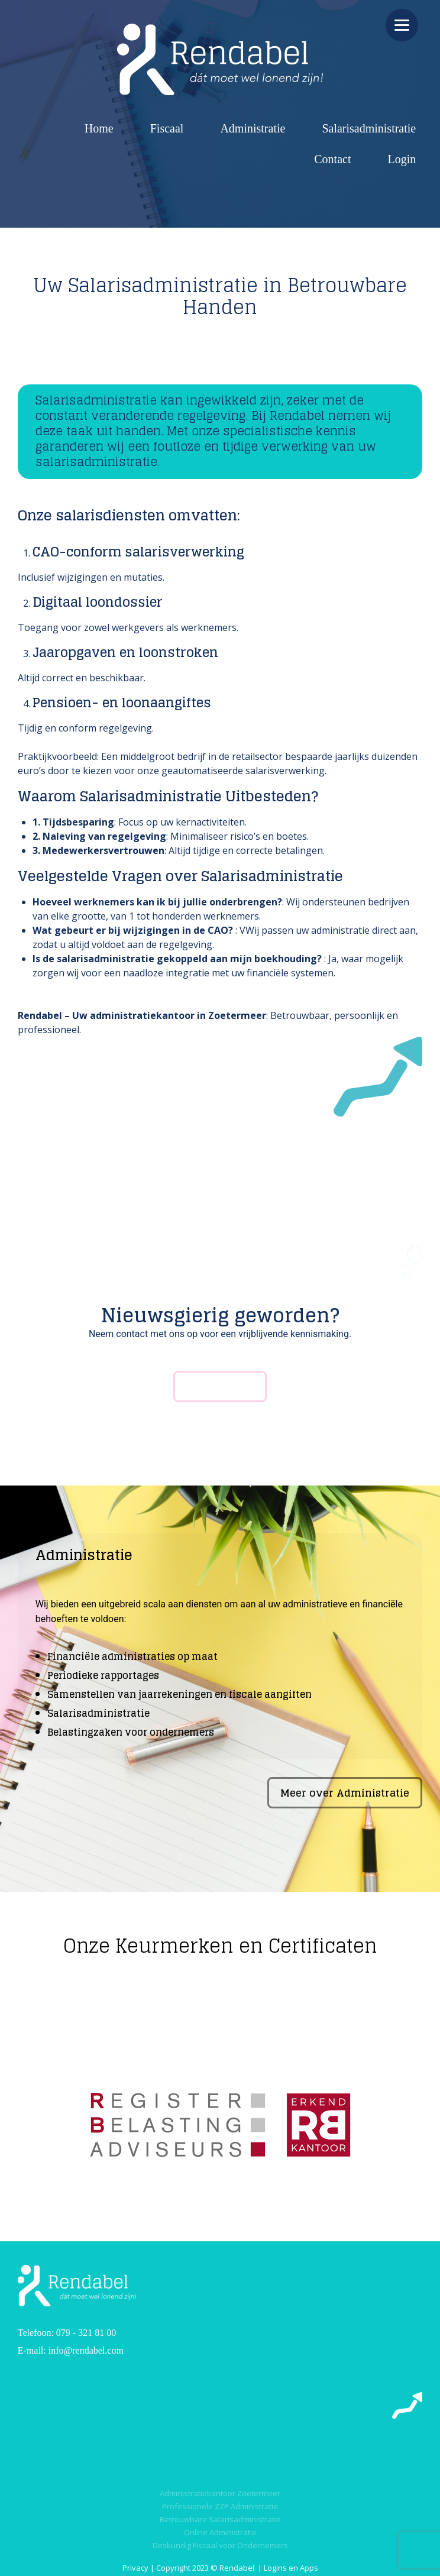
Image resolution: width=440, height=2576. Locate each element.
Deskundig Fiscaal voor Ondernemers (220, 2545)
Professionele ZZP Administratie (220, 2506)
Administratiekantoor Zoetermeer (220, 2493)
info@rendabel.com (86, 2350)
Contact (332, 159)
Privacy (135, 2567)
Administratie (252, 128)
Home (99, 128)
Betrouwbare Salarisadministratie (220, 2519)
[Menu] (402, 25)
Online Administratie (220, 2532)
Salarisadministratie (369, 128)
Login (401, 159)
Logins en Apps (291, 2567)
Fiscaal (167, 128)
